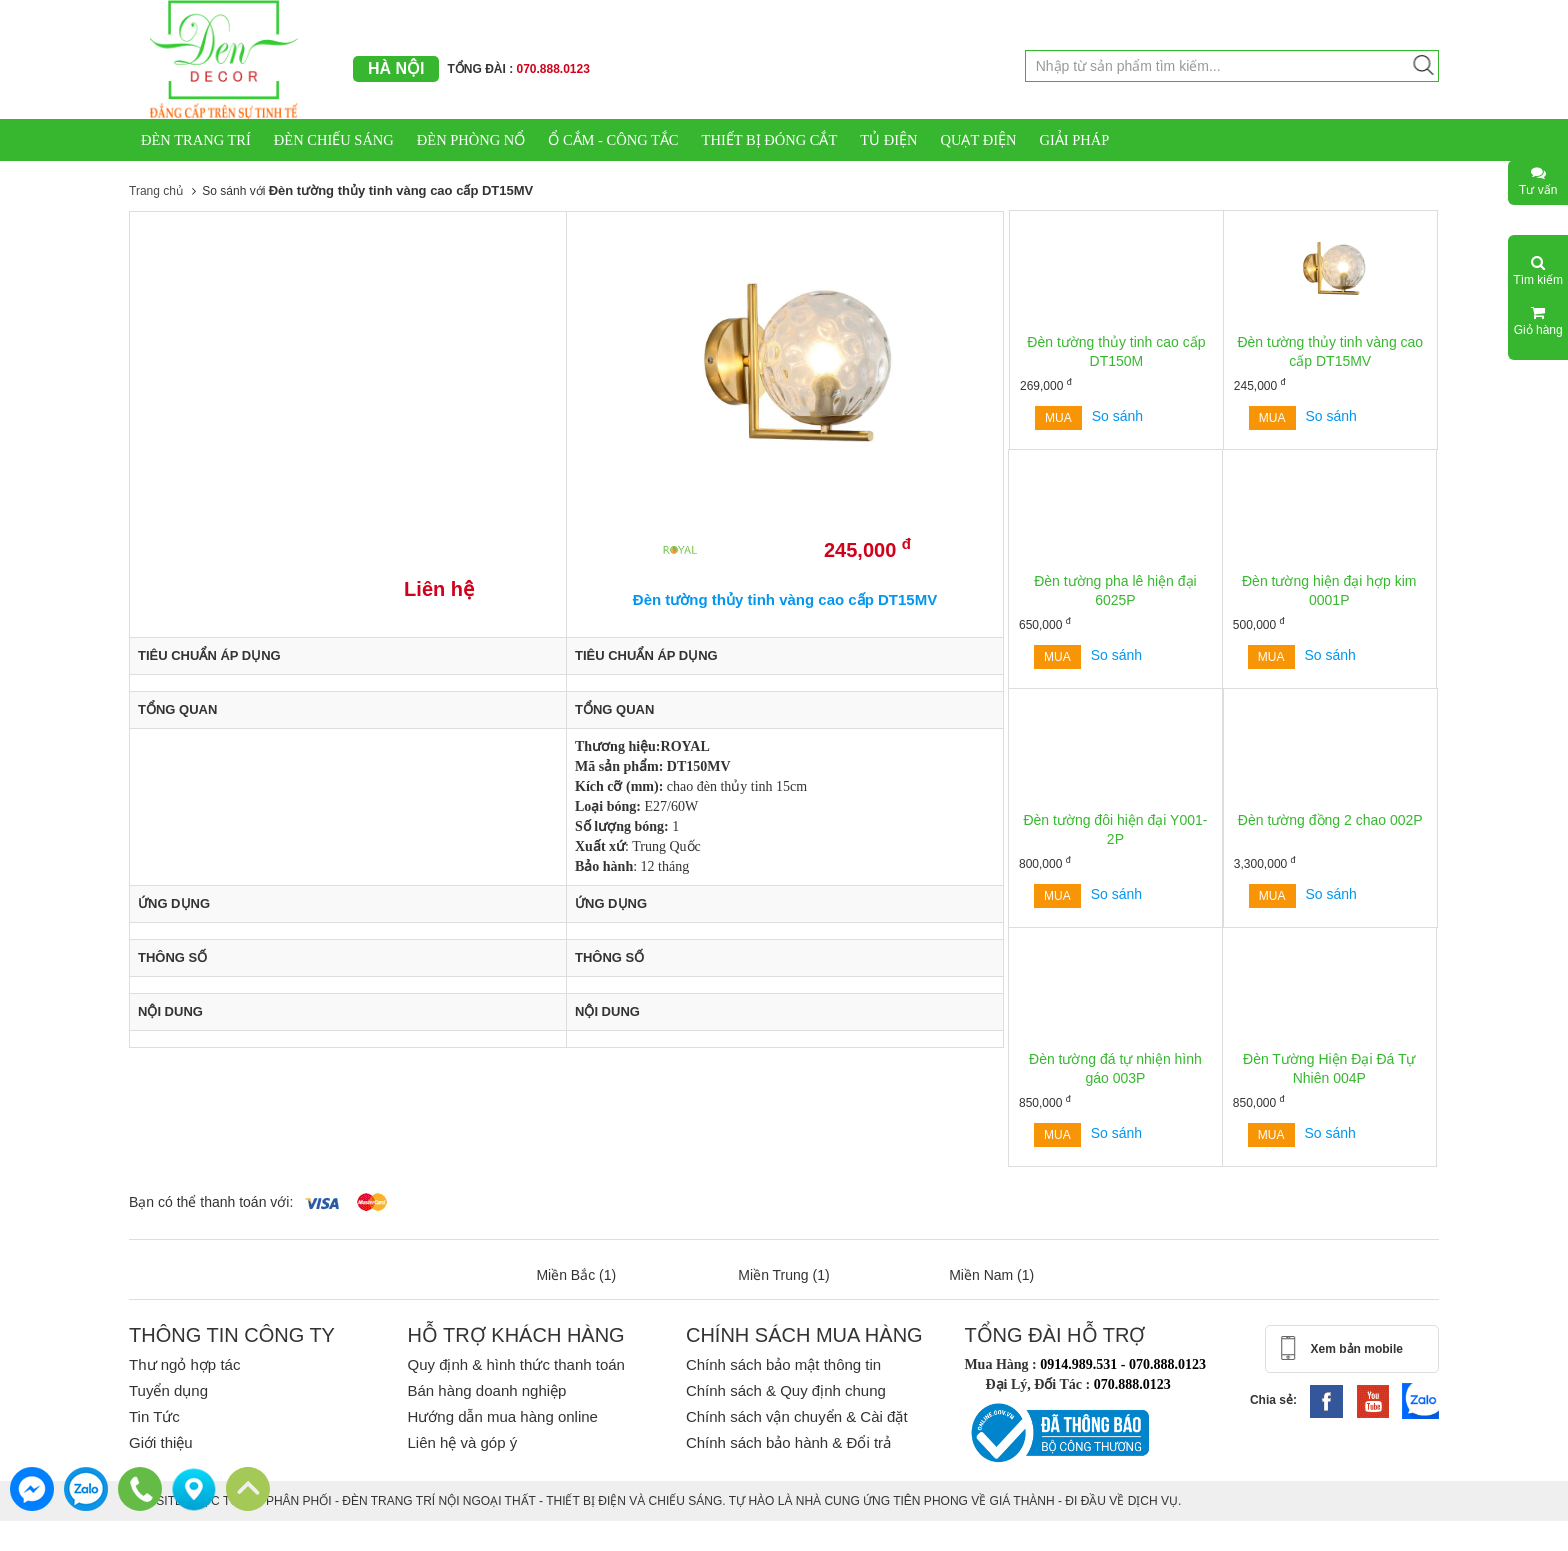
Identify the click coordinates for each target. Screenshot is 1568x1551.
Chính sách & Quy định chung (786, 1390)
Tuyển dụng (168, 1390)
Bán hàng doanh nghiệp (486, 1390)
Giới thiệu (161, 1442)
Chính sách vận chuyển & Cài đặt (797, 1416)
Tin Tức (154, 1416)
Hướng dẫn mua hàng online (502, 1416)
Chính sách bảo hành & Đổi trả (788, 1442)
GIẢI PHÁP (1074, 140)
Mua (1058, 418)
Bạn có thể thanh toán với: (211, 1202)
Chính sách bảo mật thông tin (783, 1364)
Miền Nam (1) (991, 1275)
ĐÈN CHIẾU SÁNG (334, 140)
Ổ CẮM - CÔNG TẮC (613, 140)
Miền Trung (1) (783, 1275)
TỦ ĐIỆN (888, 140)
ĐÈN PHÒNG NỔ (471, 140)
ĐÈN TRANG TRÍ (196, 140)
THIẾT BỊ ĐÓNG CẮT (770, 140)
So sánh (1117, 416)
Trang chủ (156, 191)
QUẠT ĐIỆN (979, 140)
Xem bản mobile (1357, 1349)
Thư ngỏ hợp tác (184, 1364)
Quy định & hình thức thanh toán (515, 1364)
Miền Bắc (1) (576, 1275)
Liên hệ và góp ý (462, 1442)
